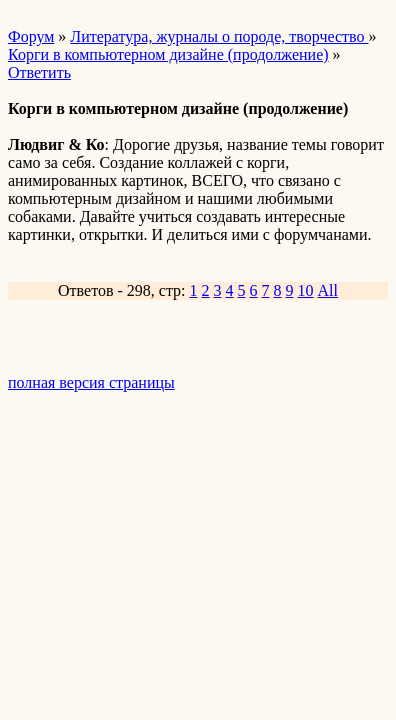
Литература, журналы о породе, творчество (219, 36)
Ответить (39, 72)
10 (306, 290)
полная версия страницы (91, 382)
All (328, 290)
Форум (31, 36)
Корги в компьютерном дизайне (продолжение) (168, 54)
